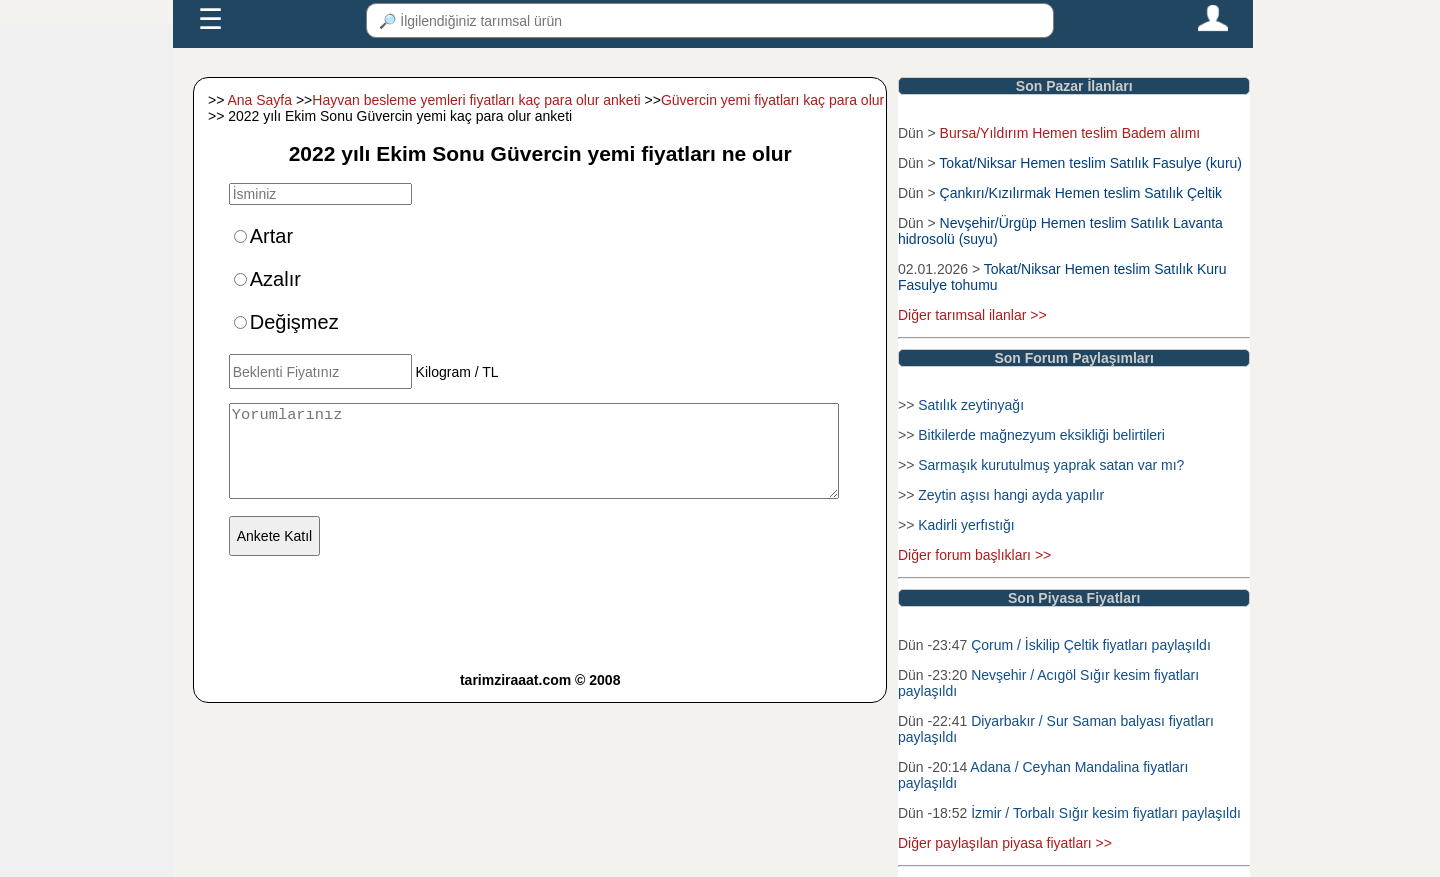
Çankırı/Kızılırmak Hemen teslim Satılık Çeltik (1081, 193)
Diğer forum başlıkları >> (974, 555)
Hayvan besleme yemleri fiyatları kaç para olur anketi (476, 100)
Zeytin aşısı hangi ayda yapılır (1011, 495)
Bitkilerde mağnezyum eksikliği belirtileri (1041, 435)
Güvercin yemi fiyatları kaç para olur (772, 100)
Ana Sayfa (259, 100)
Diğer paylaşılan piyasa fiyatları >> (1005, 843)
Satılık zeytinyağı (971, 405)
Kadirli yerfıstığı (966, 525)
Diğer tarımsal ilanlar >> (972, 315)
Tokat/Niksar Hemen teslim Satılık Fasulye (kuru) (1090, 163)
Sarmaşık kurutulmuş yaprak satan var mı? (1051, 465)
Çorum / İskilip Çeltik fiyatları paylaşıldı (1091, 645)
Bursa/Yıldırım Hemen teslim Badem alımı (1070, 133)
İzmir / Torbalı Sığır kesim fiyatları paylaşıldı (1106, 813)
